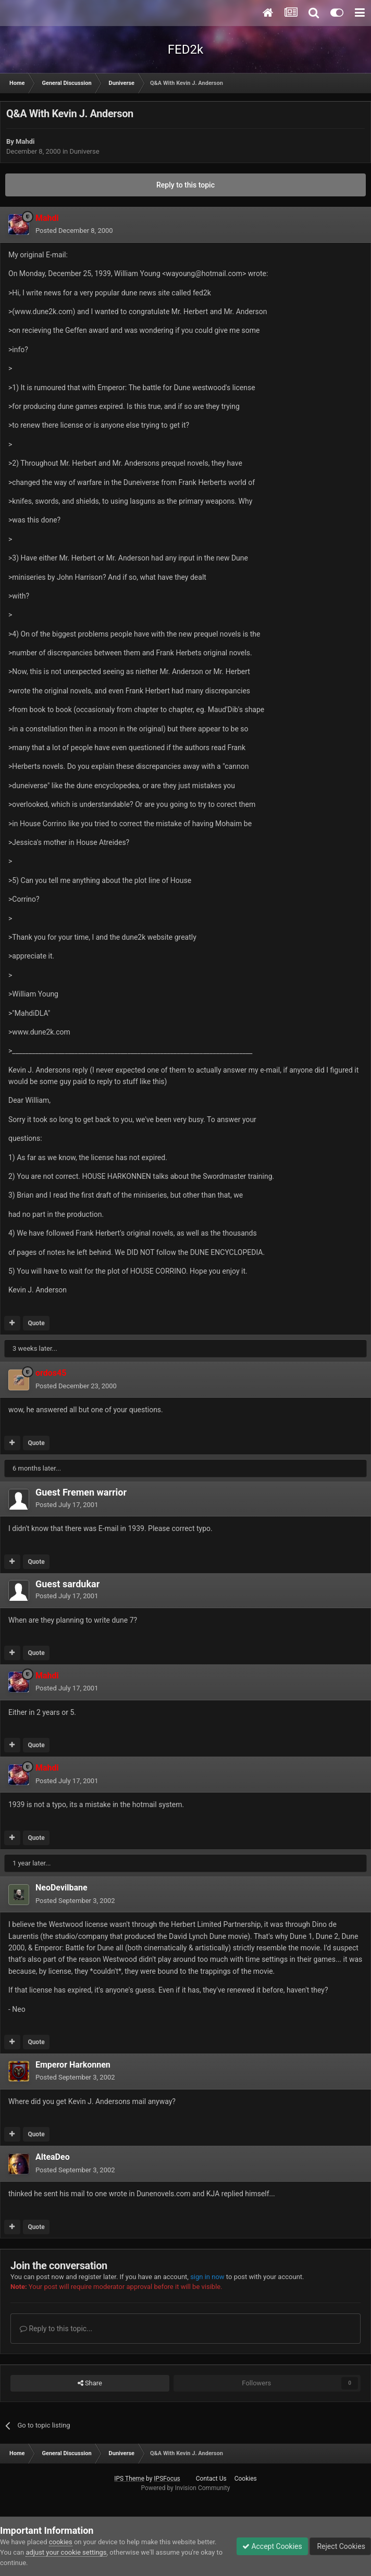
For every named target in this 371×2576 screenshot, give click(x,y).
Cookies (245, 2478)
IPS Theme (129, 2478)
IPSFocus (167, 2478)
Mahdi (25, 141)
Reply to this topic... (56, 2328)
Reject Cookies (340, 2546)
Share (90, 2383)
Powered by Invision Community (185, 2488)
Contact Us (211, 2478)
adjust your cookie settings (66, 2552)
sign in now (207, 2277)
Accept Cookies (272, 2546)
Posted (74, 230)
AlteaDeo (52, 2157)
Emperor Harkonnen (72, 2065)
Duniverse (84, 151)
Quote (36, 1323)
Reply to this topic (185, 185)
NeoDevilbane (61, 1888)
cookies (60, 2542)
